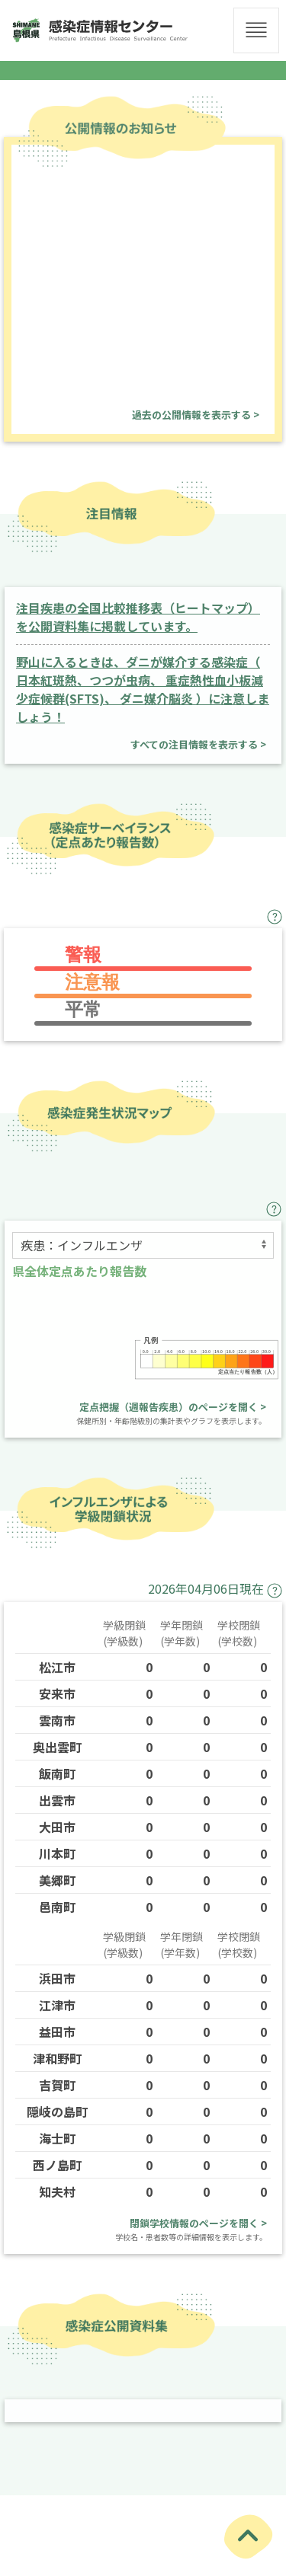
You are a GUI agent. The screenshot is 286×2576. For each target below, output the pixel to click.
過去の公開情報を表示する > (195, 414)
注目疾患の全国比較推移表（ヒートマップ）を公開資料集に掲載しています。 (138, 617)
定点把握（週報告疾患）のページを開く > (172, 1407)
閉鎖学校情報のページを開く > (198, 2223)
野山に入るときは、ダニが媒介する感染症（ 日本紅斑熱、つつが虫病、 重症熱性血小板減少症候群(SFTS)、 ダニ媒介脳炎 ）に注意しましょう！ (142, 689)
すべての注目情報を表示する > (198, 744)
